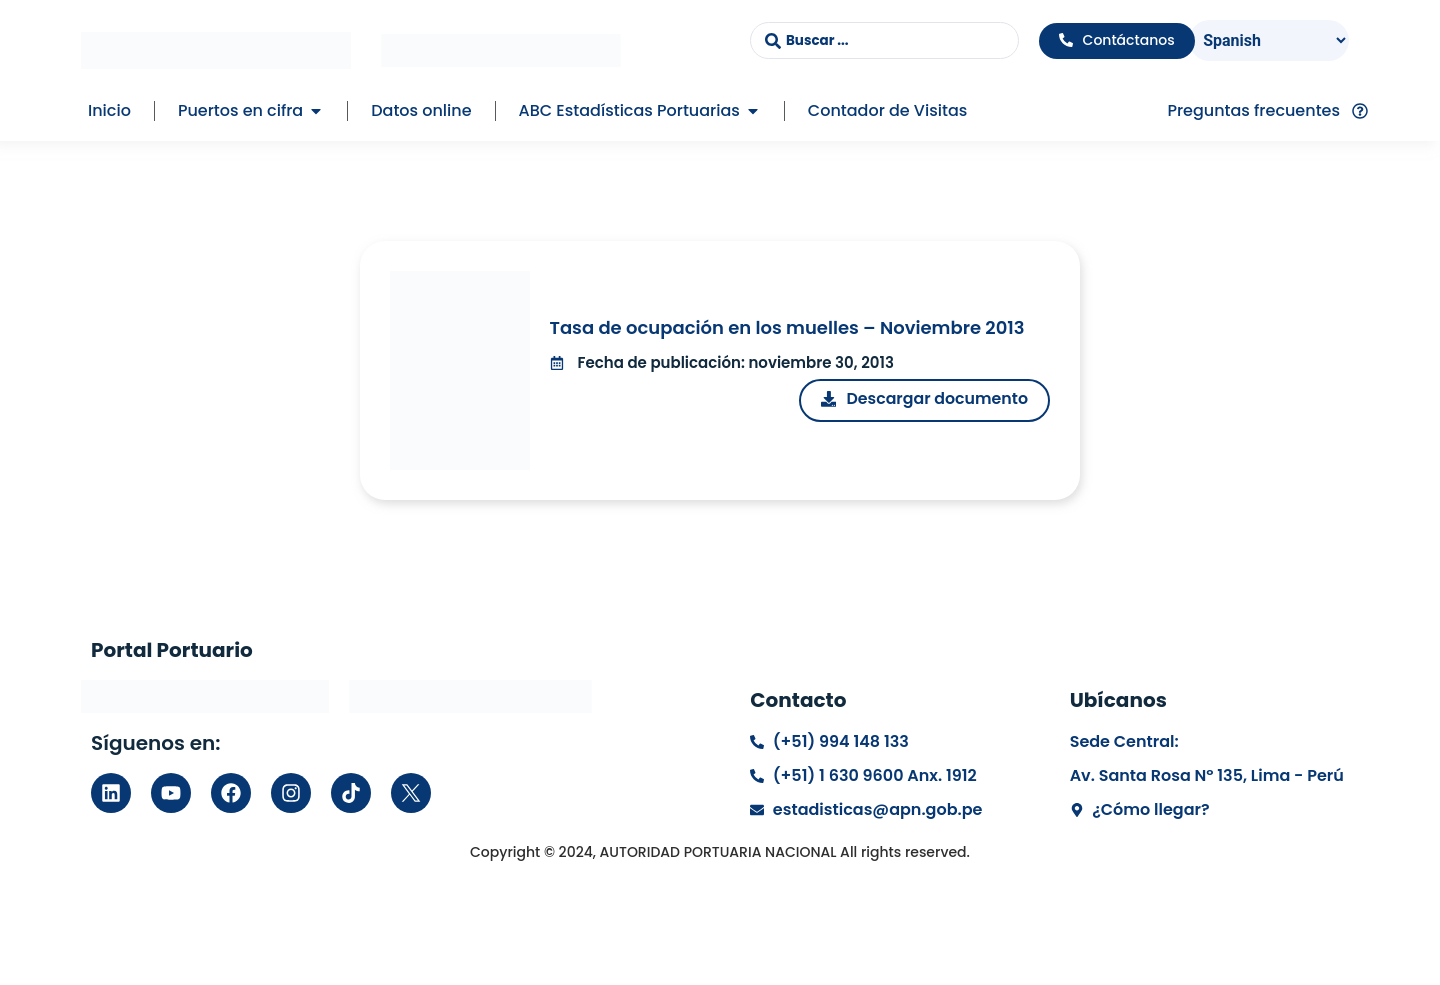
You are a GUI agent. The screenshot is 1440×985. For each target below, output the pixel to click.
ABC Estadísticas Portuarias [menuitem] (629, 110)
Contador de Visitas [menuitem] (887, 110)
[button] (316, 111)
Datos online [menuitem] (421, 110)
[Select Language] (1270, 40)
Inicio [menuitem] (109, 110)
